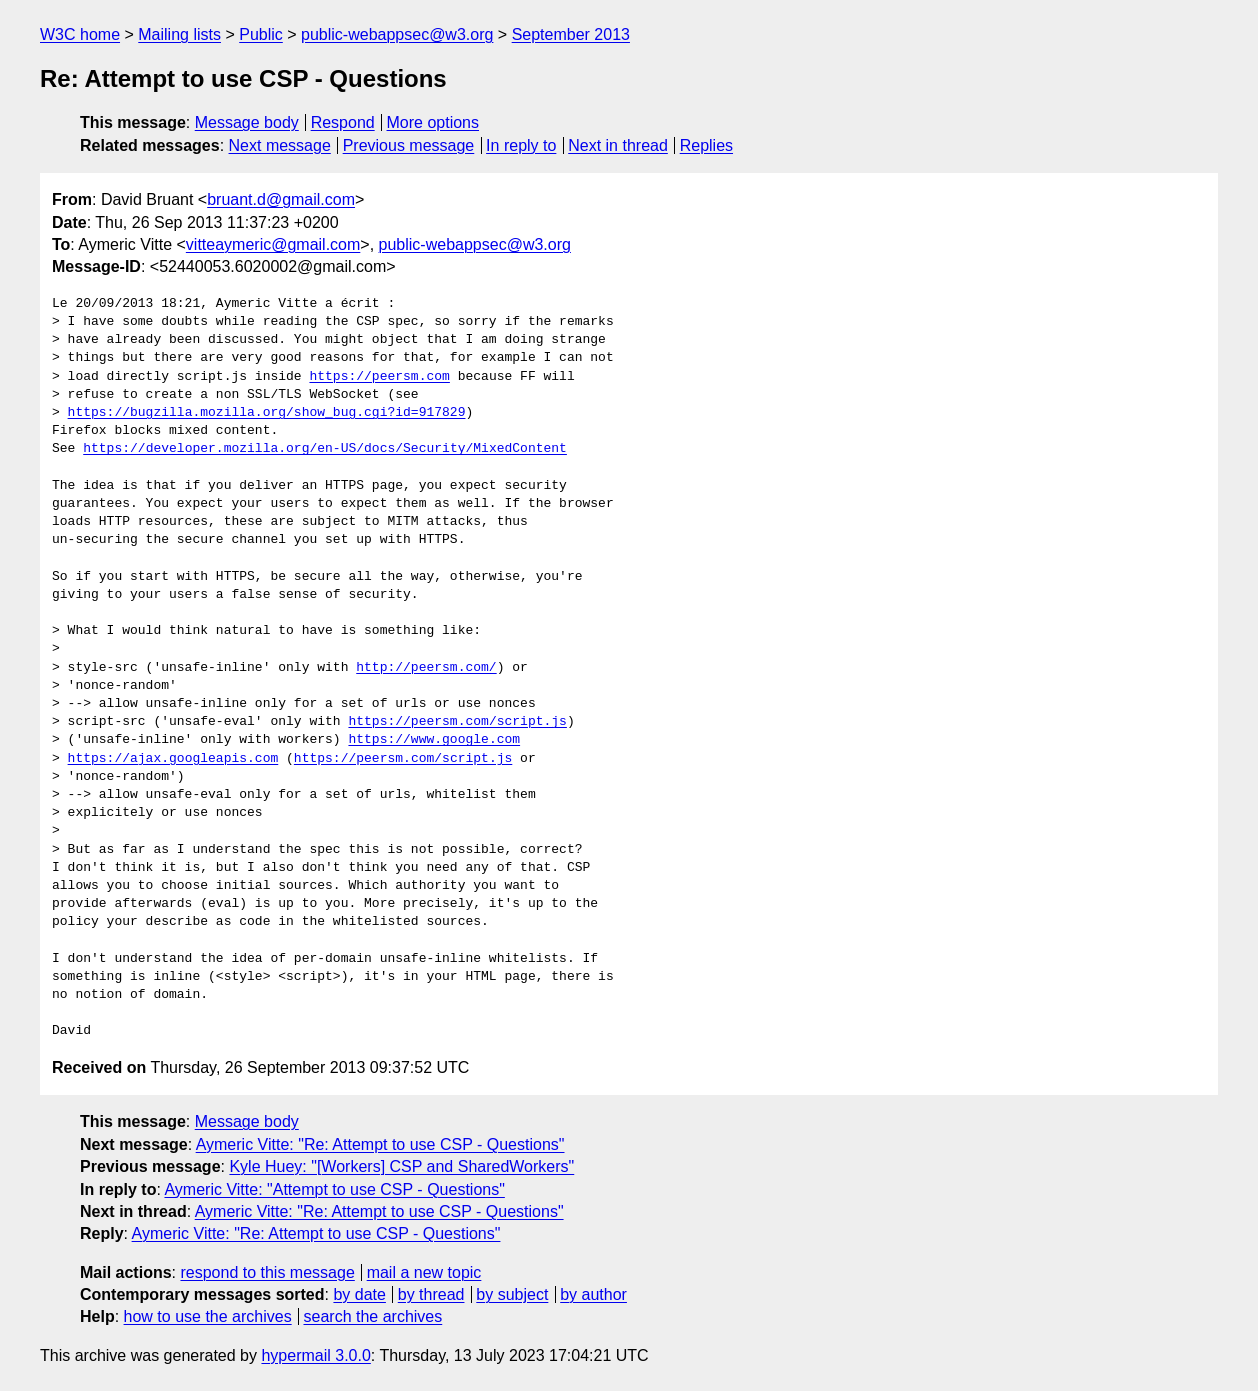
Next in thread (618, 145)
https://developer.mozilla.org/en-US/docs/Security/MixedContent (325, 449)
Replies (706, 145)
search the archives (373, 1316)
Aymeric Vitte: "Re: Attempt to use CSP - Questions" (380, 1144)
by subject (512, 1294)
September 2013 (571, 34)
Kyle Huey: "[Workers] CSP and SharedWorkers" (401, 1166)
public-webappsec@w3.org (397, 34)
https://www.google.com (434, 740)
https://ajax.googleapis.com (173, 759)
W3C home (80, 34)
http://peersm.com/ (426, 668)
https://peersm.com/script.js (457, 722)
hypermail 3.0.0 (315, 1355)
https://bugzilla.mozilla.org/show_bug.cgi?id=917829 (267, 413)
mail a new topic (424, 1272)
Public (261, 34)
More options (433, 122)
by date (359, 1294)
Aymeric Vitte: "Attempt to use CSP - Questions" (334, 1189)
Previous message (409, 145)
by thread (431, 1294)
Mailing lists (179, 34)
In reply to (521, 145)
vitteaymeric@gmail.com (273, 244)
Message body (247, 122)
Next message (280, 145)
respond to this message (267, 1272)
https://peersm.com (379, 377)
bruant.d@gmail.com (281, 199)
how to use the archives (208, 1316)
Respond (343, 122)
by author (593, 1294)
